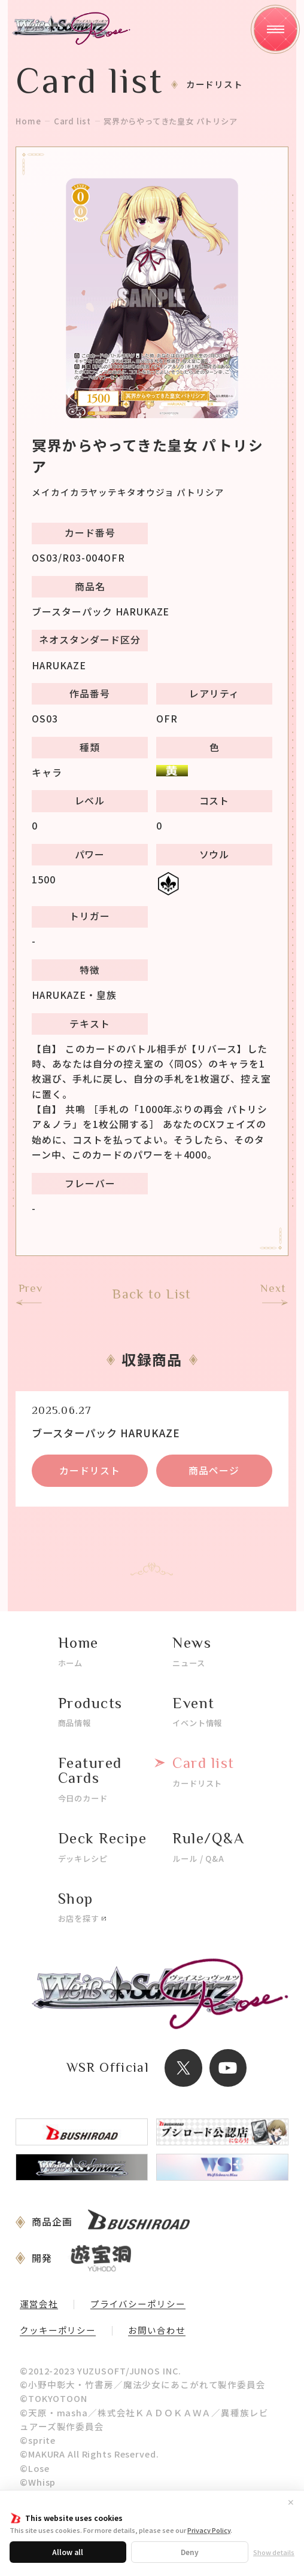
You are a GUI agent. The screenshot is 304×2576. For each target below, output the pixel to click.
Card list (72, 121)
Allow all (67, 2552)
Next (273, 1288)
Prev (30, 1288)
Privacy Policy (208, 2530)
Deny (190, 2552)
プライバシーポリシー (138, 2305)
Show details (273, 2552)
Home (28, 121)
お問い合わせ (156, 2331)
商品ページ (214, 1470)
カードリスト (89, 1470)
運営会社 (39, 2305)
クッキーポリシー (58, 2331)
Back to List (152, 1294)
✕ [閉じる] (290, 2502)
